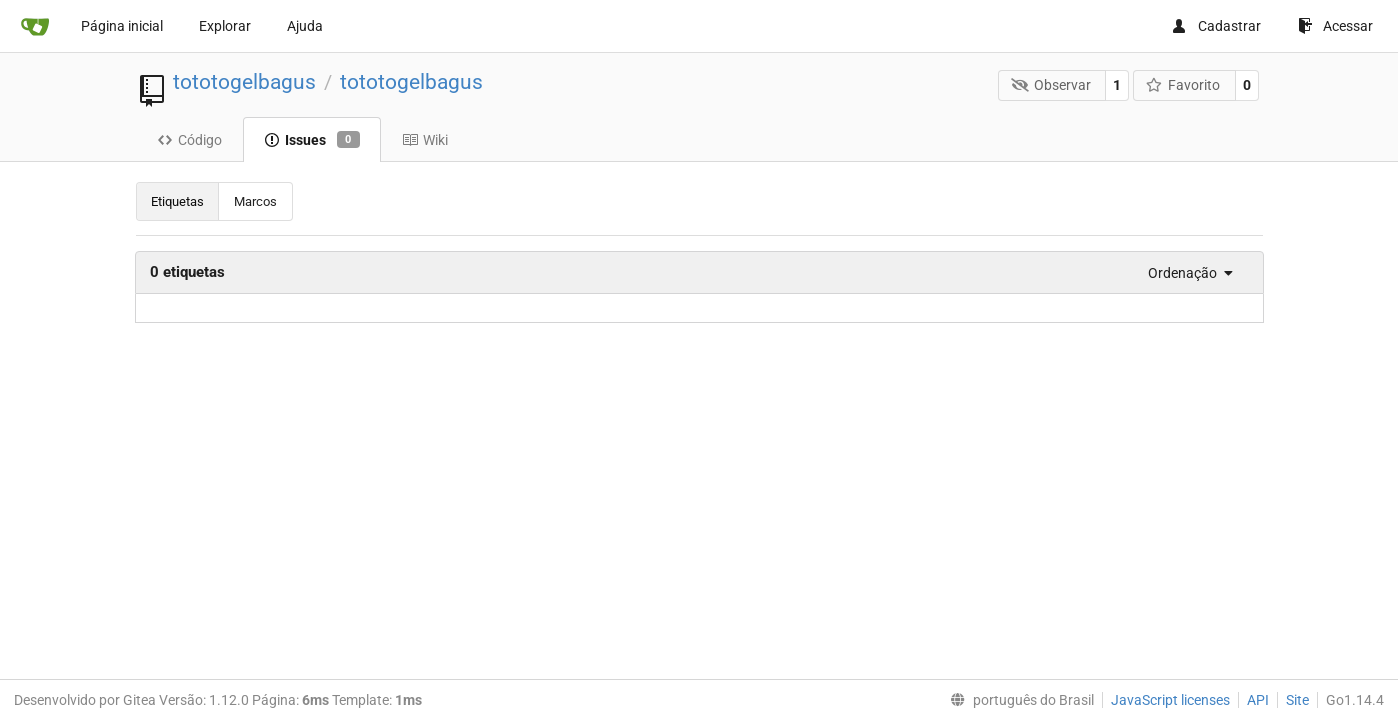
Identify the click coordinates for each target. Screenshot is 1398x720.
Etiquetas (177, 201)
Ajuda (305, 26)
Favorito (1183, 85)
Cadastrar (1216, 26)
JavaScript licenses (1170, 700)
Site (1297, 700)
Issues (312, 140)
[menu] (1185, 273)
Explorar (225, 26)
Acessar (1335, 26)
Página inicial (122, 26)
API (1258, 700)
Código (189, 140)
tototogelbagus (244, 82)
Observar (1051, 85)
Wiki (425, 140)
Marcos (255, 201)
